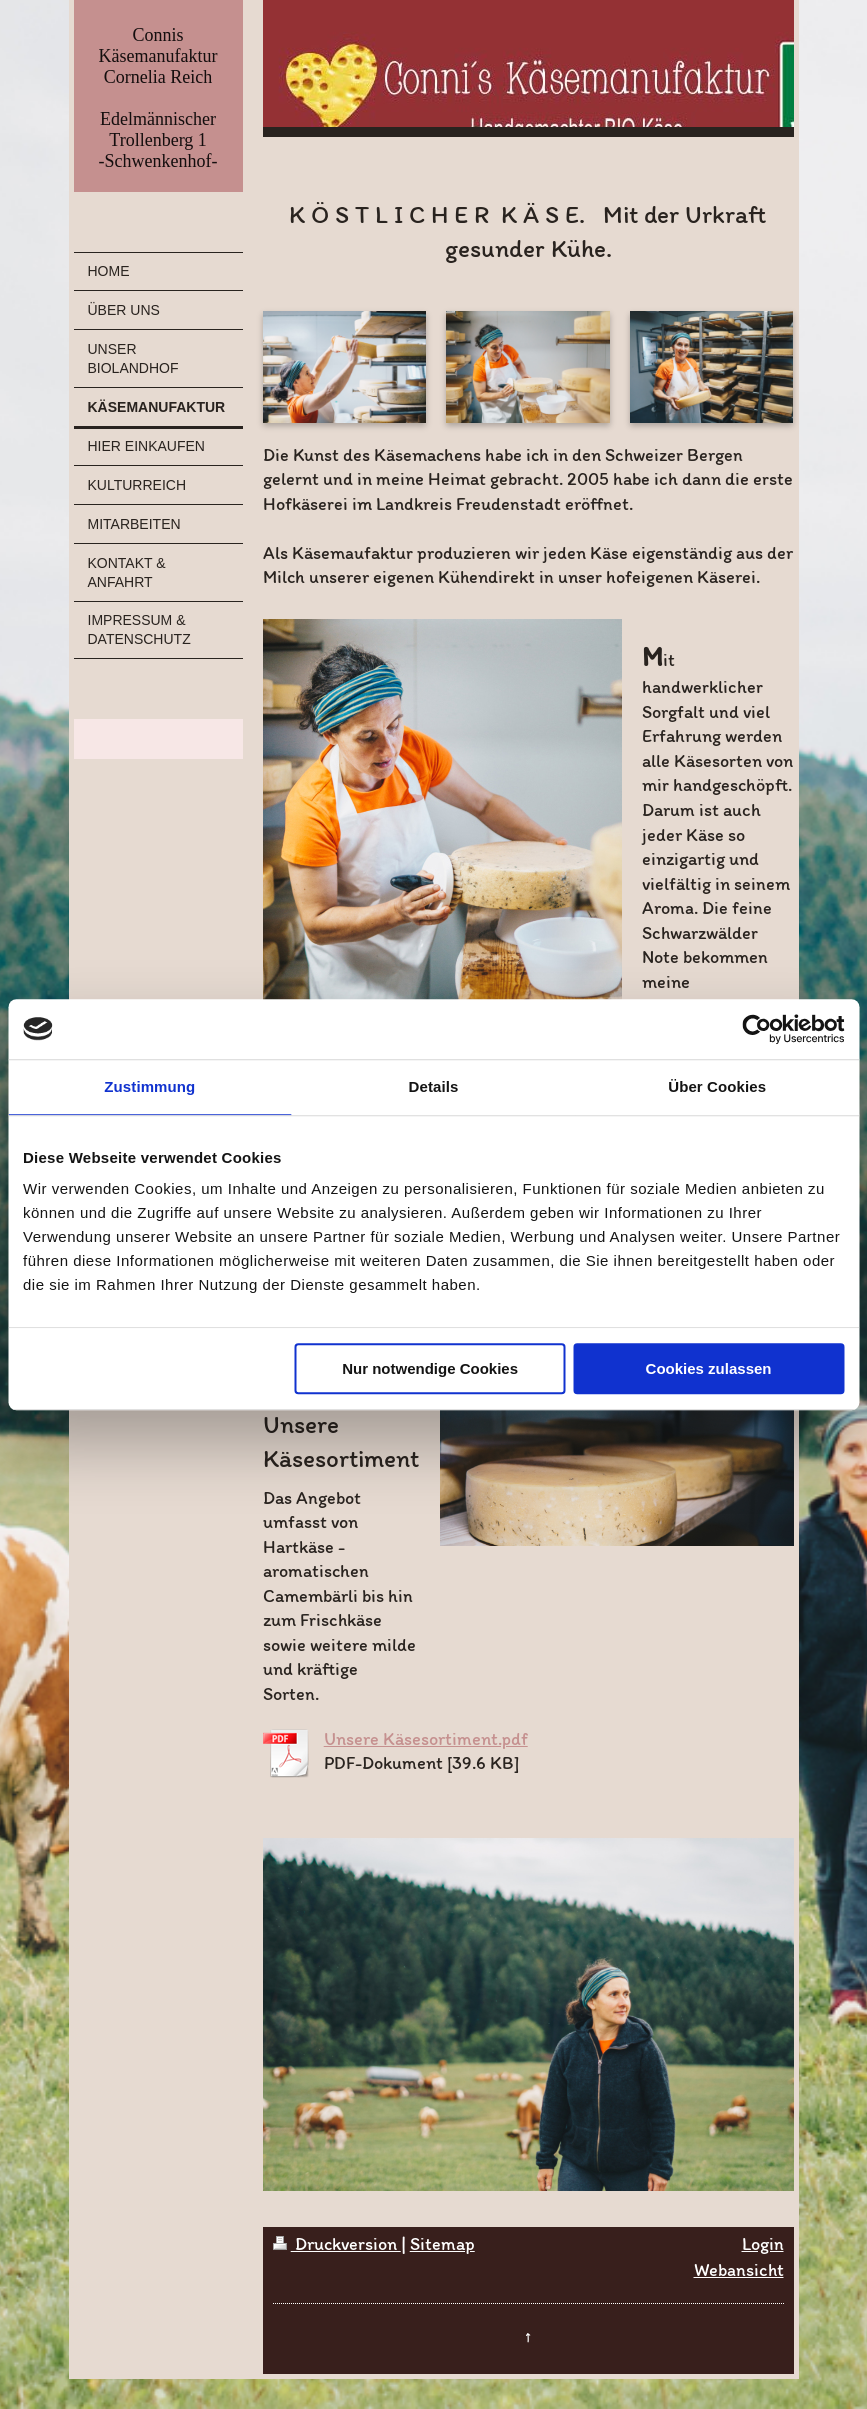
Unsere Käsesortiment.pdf (426, 1739)
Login (763, 2244)
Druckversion (337, 2244)
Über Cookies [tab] (717, 1086)
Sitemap (442, 2244)
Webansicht (739, 2270)
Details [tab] (434, 1086)
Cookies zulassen (709, 1368)
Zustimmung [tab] (149, 1086)
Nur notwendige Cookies (430, 1368)
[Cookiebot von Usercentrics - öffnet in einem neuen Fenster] (756, 1029)
